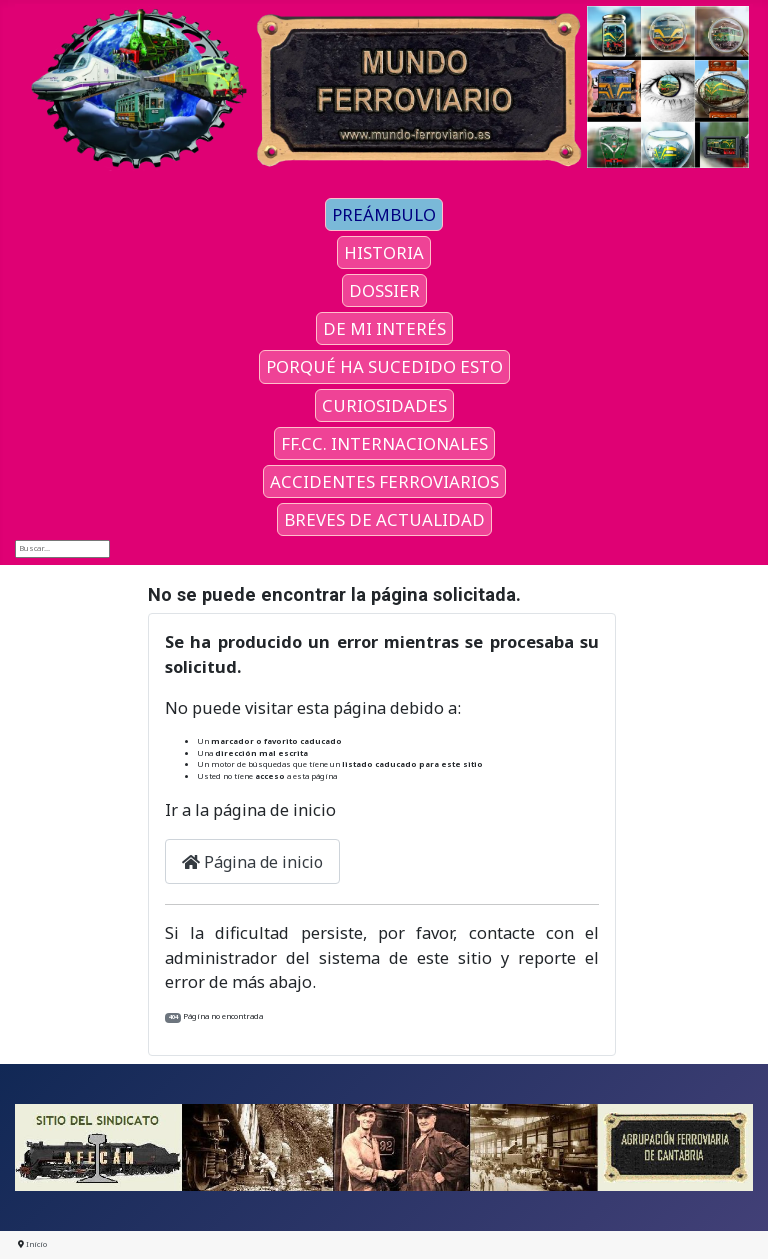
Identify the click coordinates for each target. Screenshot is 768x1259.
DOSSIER (384, 290)
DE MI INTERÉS (384, 328)
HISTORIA (384, 252)
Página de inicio (252, 862)
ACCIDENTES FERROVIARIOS (384, 481)
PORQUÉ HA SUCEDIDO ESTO (384, 366)
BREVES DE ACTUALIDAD (384, 519)
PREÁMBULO (384, 214)
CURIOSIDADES (384, 405)
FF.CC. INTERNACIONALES (384, 443)
